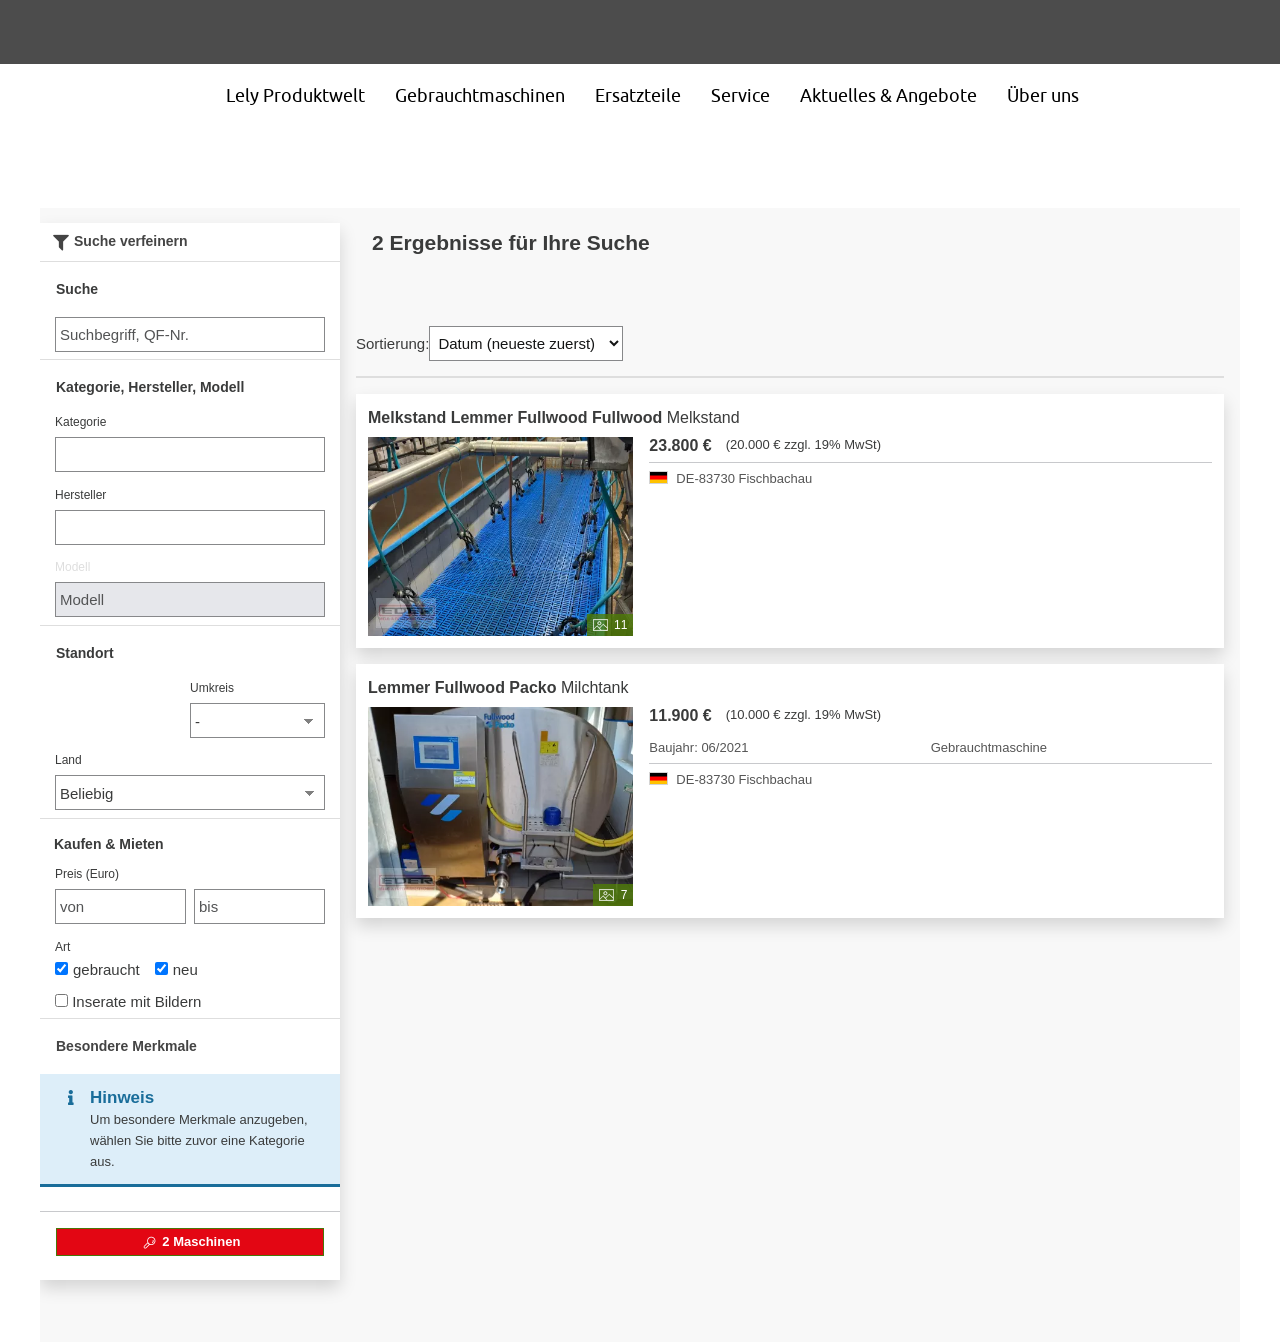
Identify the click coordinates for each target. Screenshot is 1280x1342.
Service (740, 95)
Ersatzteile (638, 95)
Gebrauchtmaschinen (480, 95)
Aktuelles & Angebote (888, 95)
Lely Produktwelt (295, 95)
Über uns (1043, 95)
